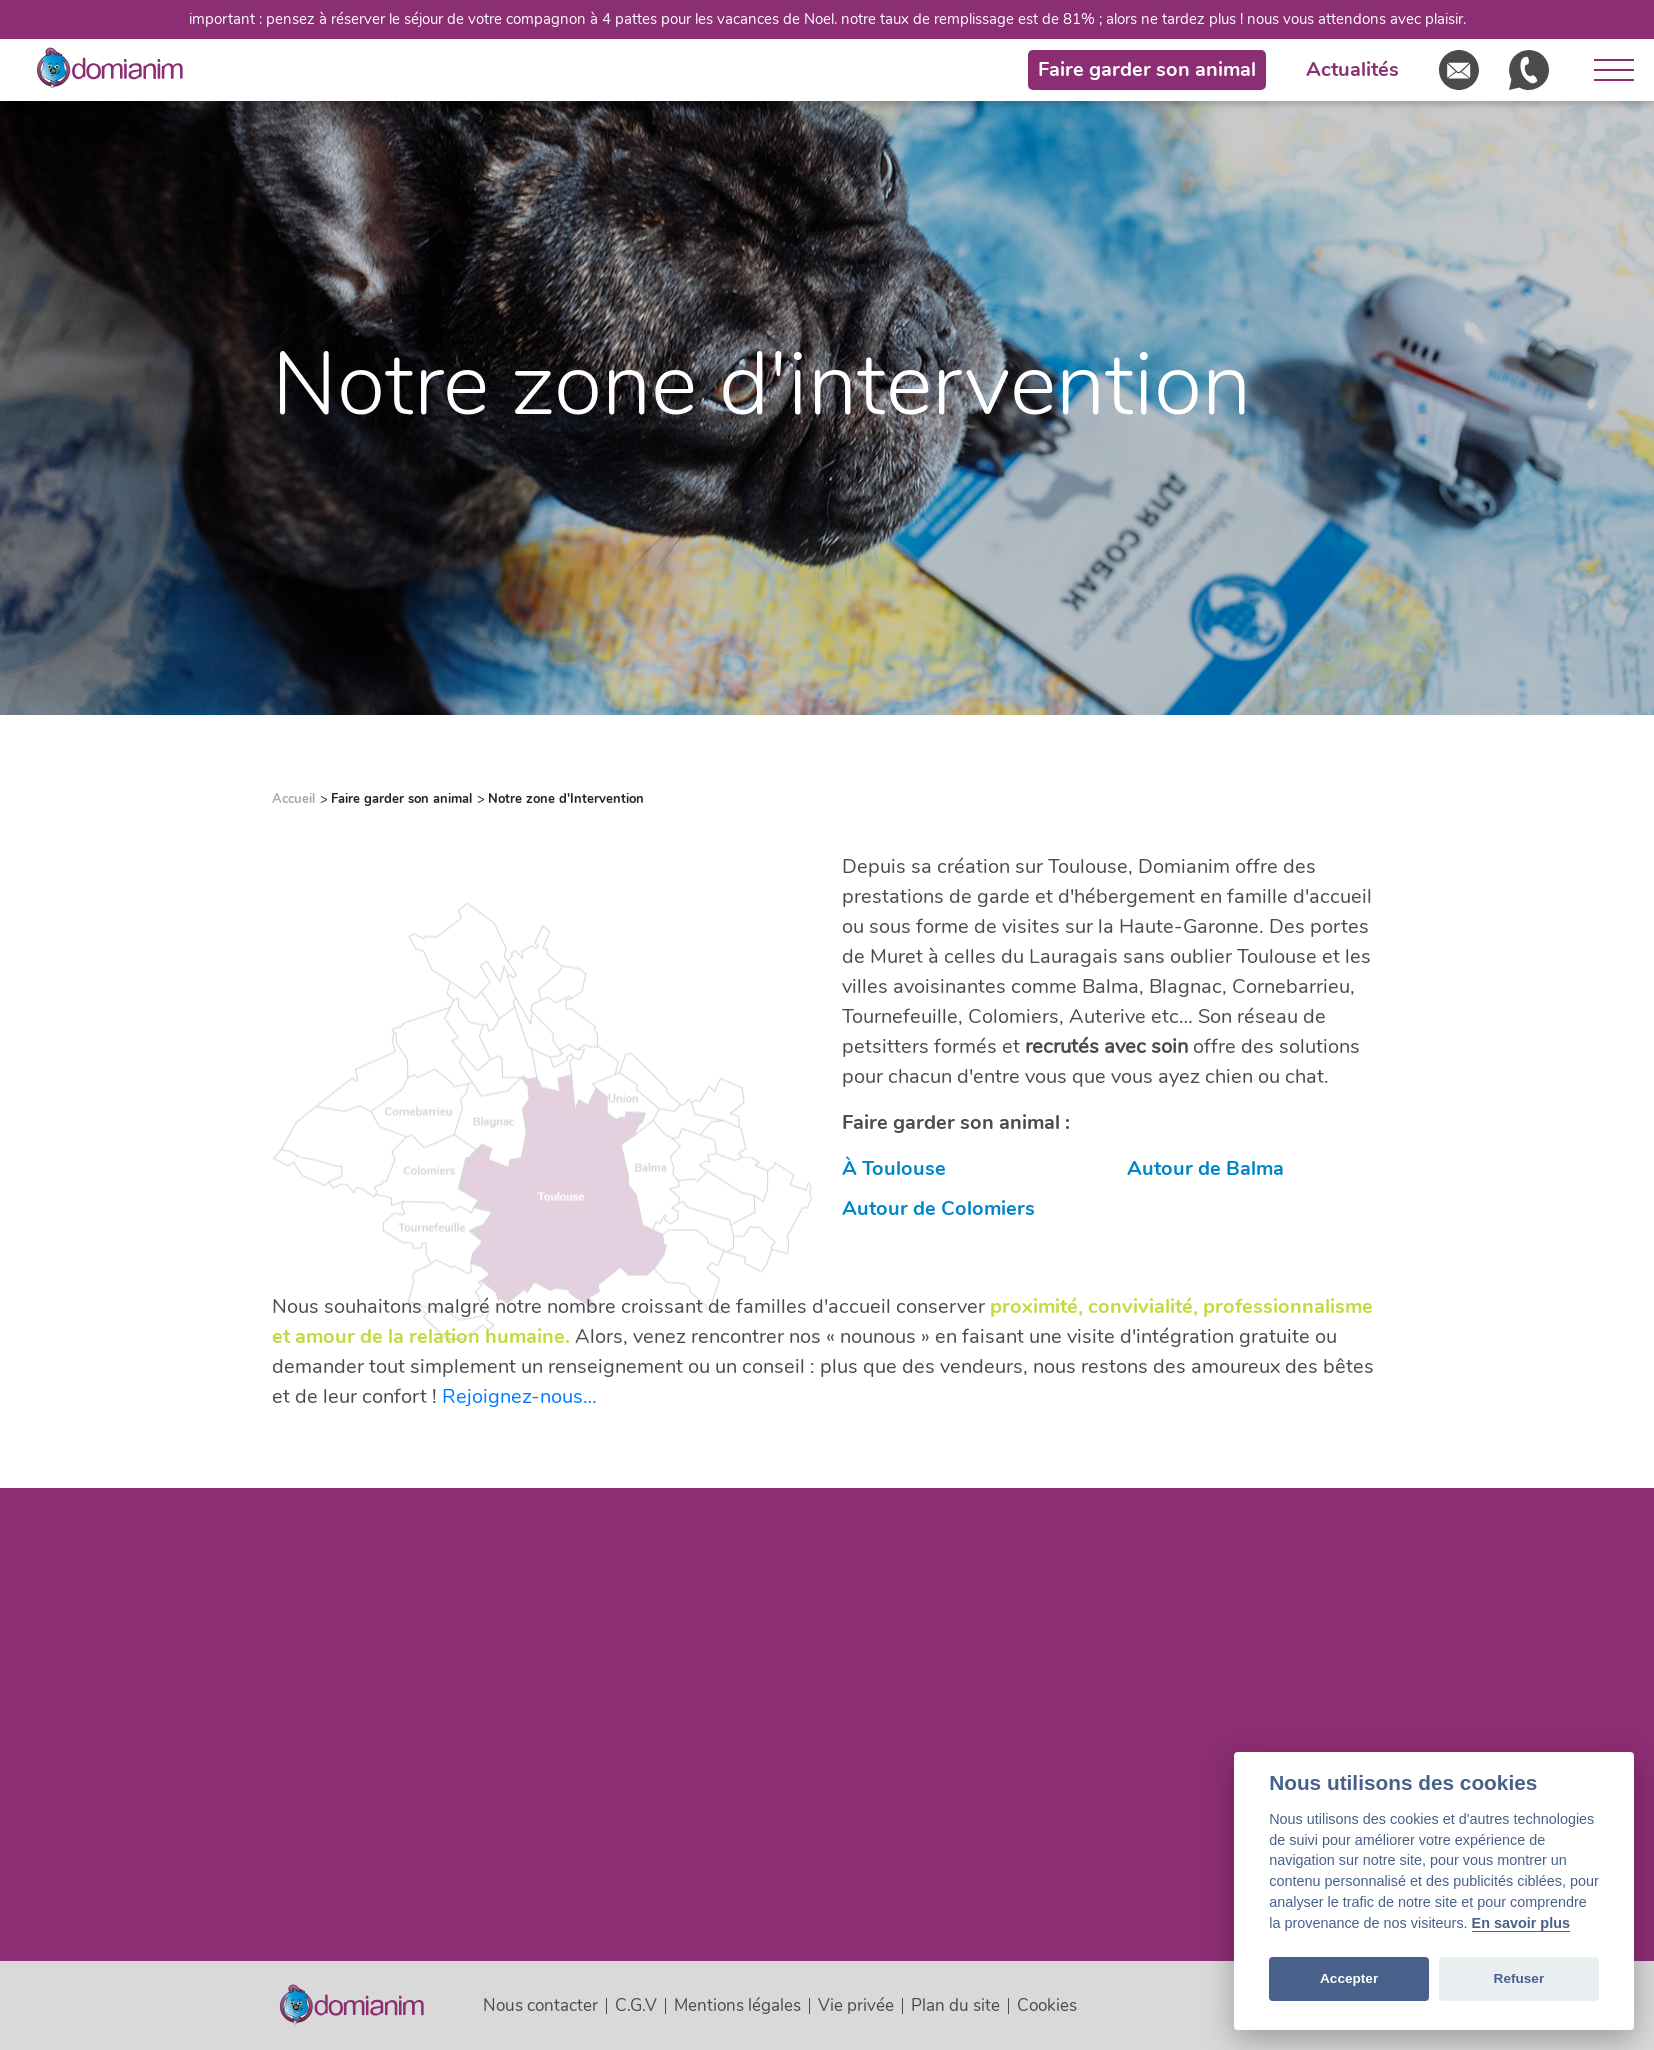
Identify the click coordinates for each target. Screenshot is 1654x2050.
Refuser (1519, 1978)
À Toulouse (894, 1168)
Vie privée (856, 2005)
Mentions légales (737, 2005)
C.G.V (636, 2005)
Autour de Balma (1205, 1168)
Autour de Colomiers (938, 1208)
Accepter (1349, 1978)
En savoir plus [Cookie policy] (1521, 1923)
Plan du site (955, 2005)
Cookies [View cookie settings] (1047, 2005)
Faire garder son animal (1147, 69)
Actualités (1352, 69)
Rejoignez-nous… (519, 1396)
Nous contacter (540, 2005)
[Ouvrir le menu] (1606, 70)
